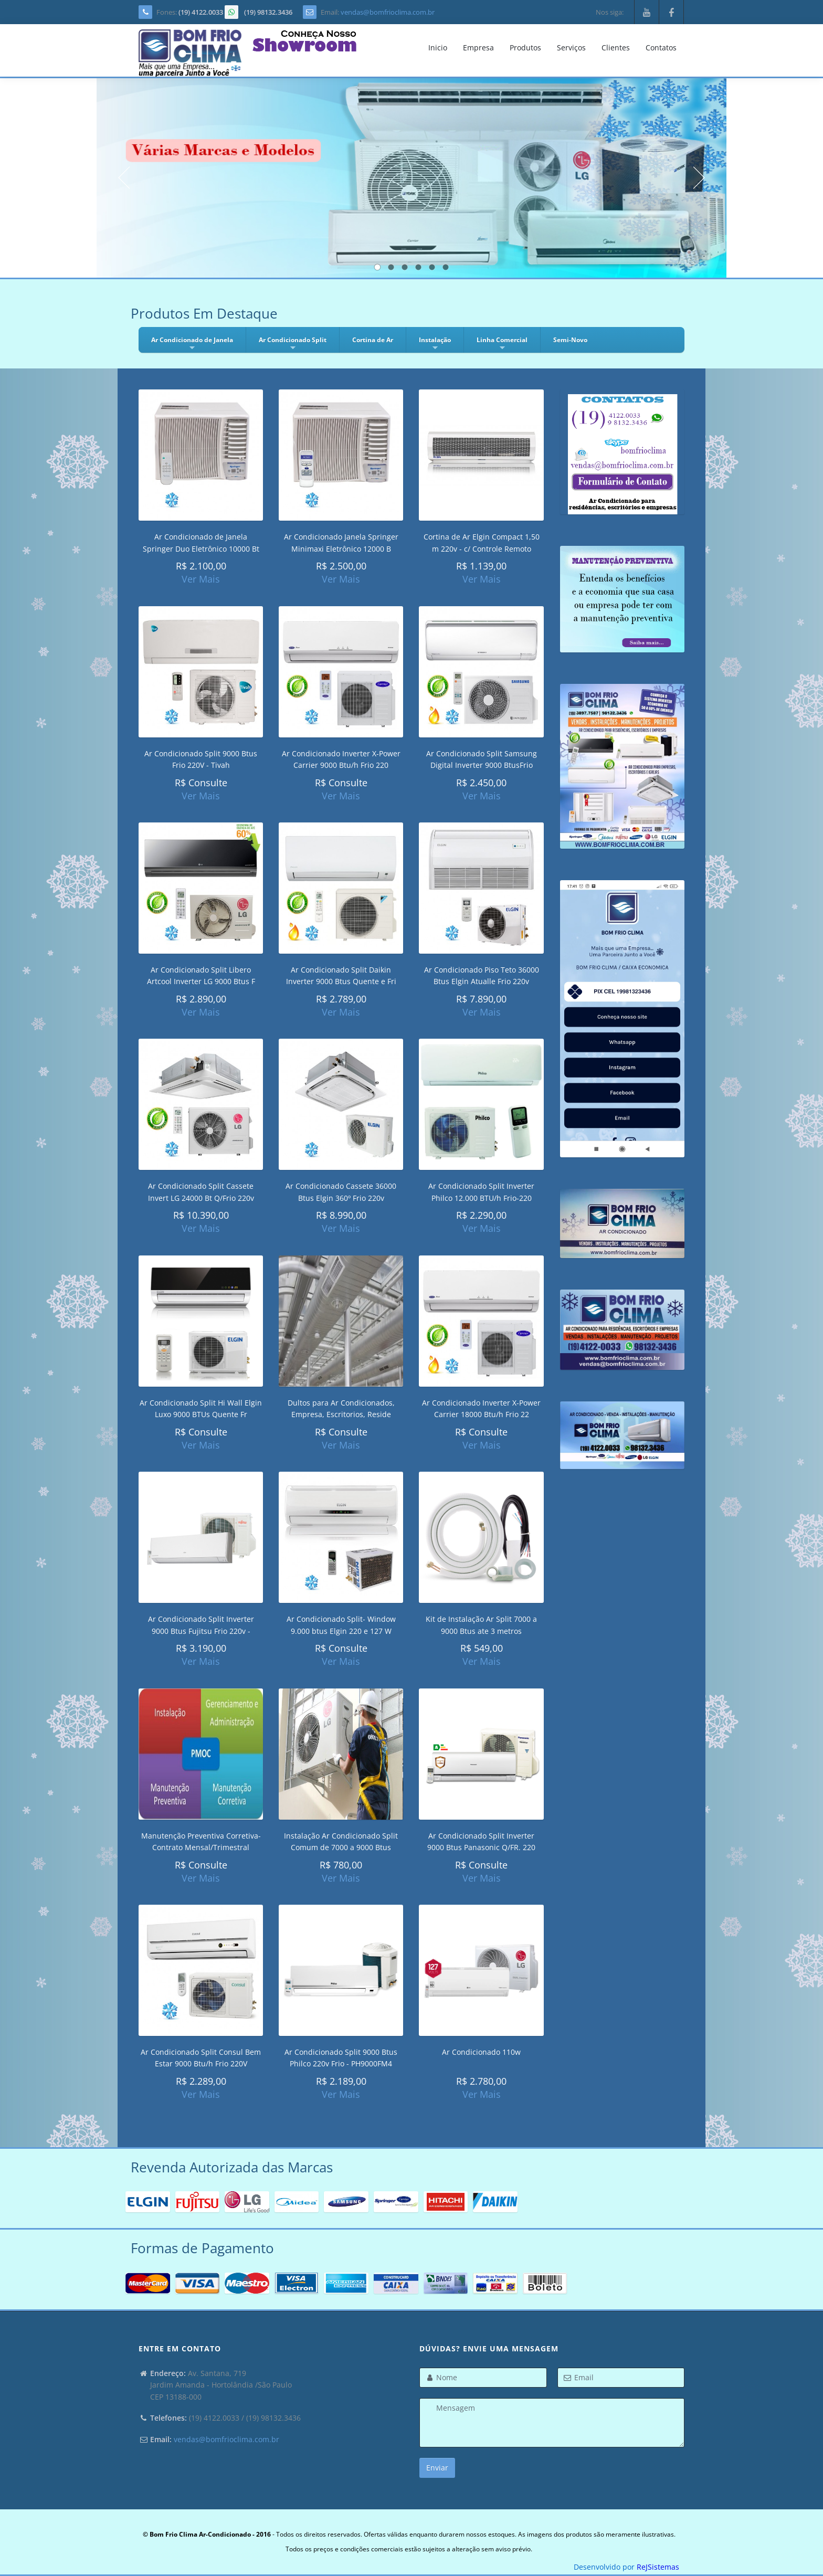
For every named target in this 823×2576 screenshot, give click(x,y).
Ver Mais (201, 579)
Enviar (437, 2468)
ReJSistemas (658, 2567)
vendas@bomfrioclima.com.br (388, 12)
